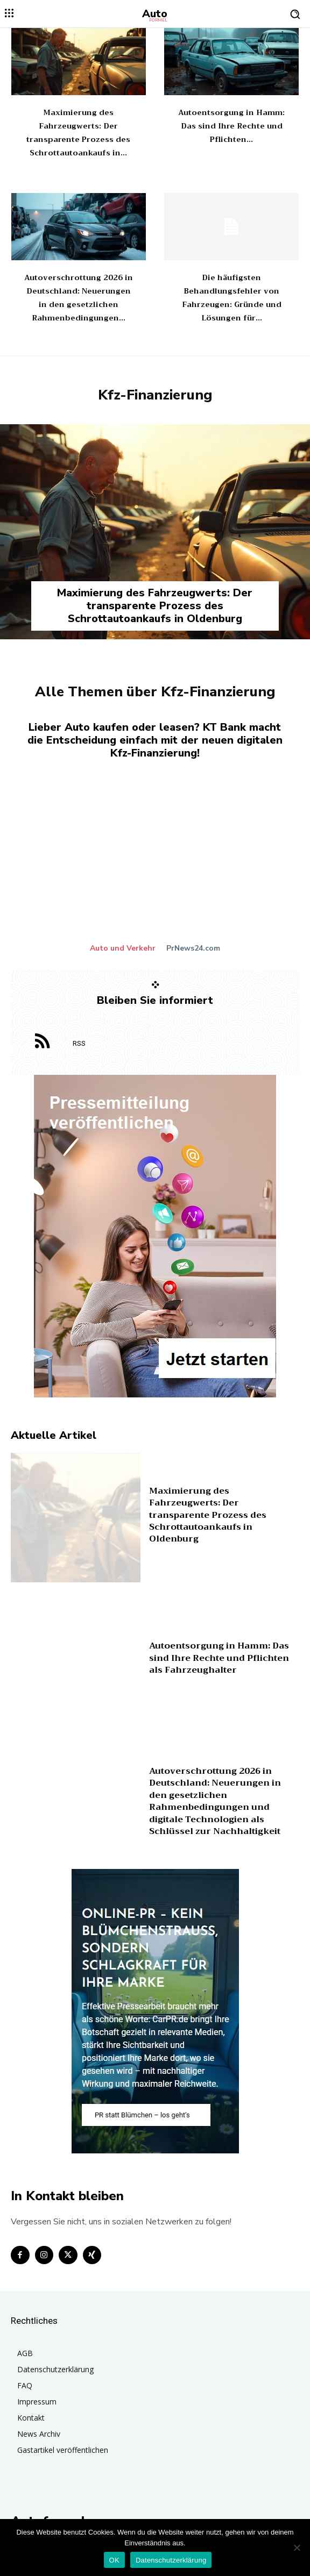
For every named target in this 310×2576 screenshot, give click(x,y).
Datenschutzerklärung (171, 2560)
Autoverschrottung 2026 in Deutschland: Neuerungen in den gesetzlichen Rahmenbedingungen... (78, 297)
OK (114, 2560)
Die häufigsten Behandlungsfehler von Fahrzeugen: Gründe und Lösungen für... (231, 297)
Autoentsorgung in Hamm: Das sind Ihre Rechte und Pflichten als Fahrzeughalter (219, 1658)
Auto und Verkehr (123, 948)
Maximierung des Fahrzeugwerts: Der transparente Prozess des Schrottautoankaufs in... (78, 132)
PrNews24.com (193, 948)
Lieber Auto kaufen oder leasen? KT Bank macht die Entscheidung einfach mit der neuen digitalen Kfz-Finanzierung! (155, 740)
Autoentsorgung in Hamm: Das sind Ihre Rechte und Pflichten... (231, 126)
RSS (79, 1043)
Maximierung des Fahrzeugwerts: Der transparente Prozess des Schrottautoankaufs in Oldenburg (154, 606)
